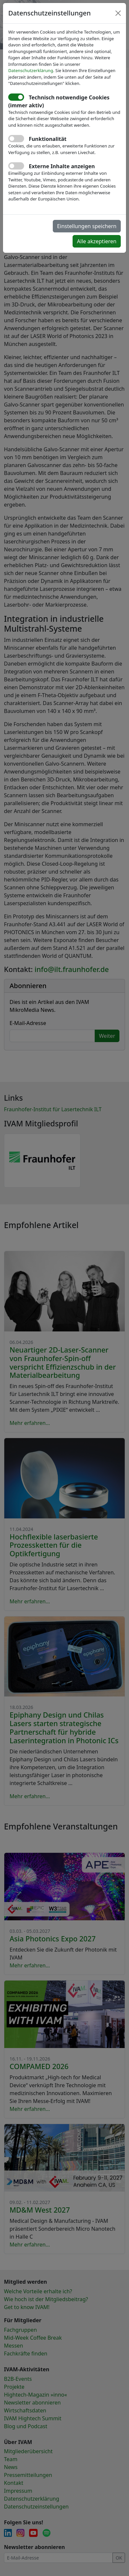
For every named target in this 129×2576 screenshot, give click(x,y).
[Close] (118, 13)
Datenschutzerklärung (30, 70)
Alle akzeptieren (96, 241)
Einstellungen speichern (86, 226)
